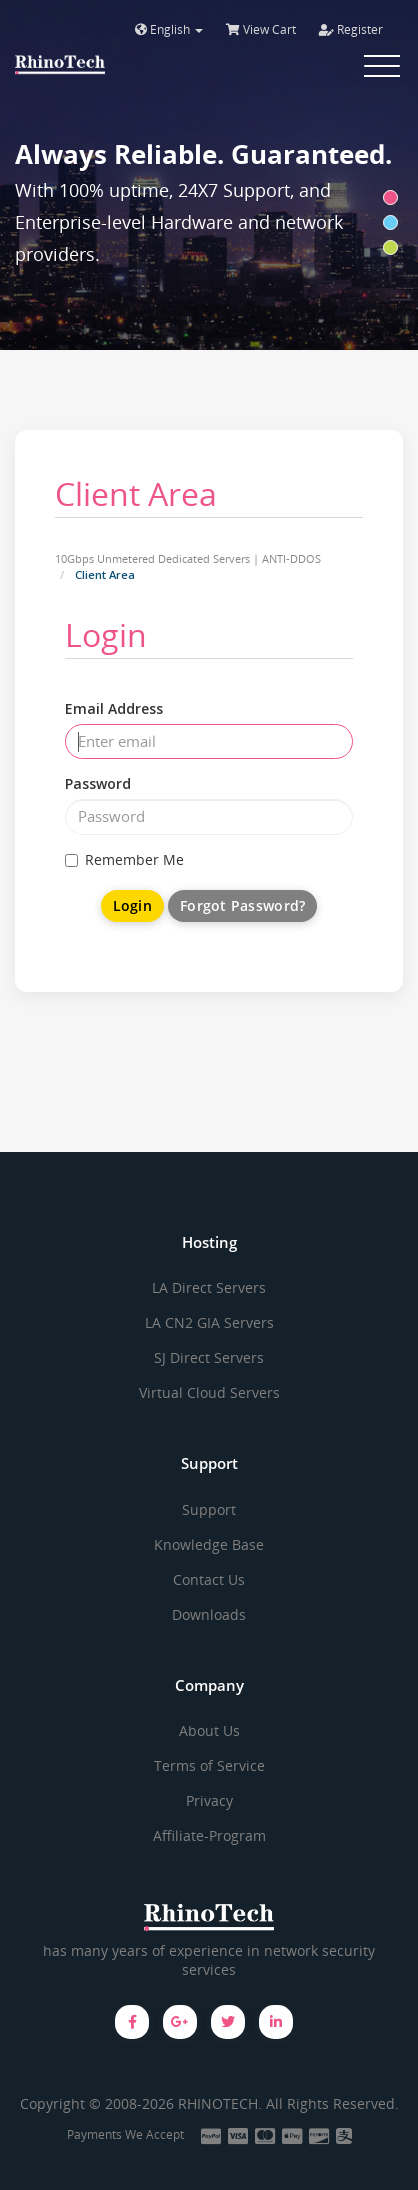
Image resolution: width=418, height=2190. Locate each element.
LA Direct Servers (209, 1287)
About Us (209, 1730)
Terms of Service (209, 1765)
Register (351, 29)
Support (209, 1509)
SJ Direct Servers (209, 1357)
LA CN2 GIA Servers (209, 1322)
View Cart (261, 29)
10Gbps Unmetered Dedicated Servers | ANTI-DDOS (188, 558)
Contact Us (209, 1579)
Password (98, 783)
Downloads (209, 1614)
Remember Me (124, 859)
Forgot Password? (242, 905)
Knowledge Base (209, 1544)
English (169, 29)
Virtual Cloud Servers (209, 1392)
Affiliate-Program (209, 1835)
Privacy (209, 1800)
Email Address (114, 708)
